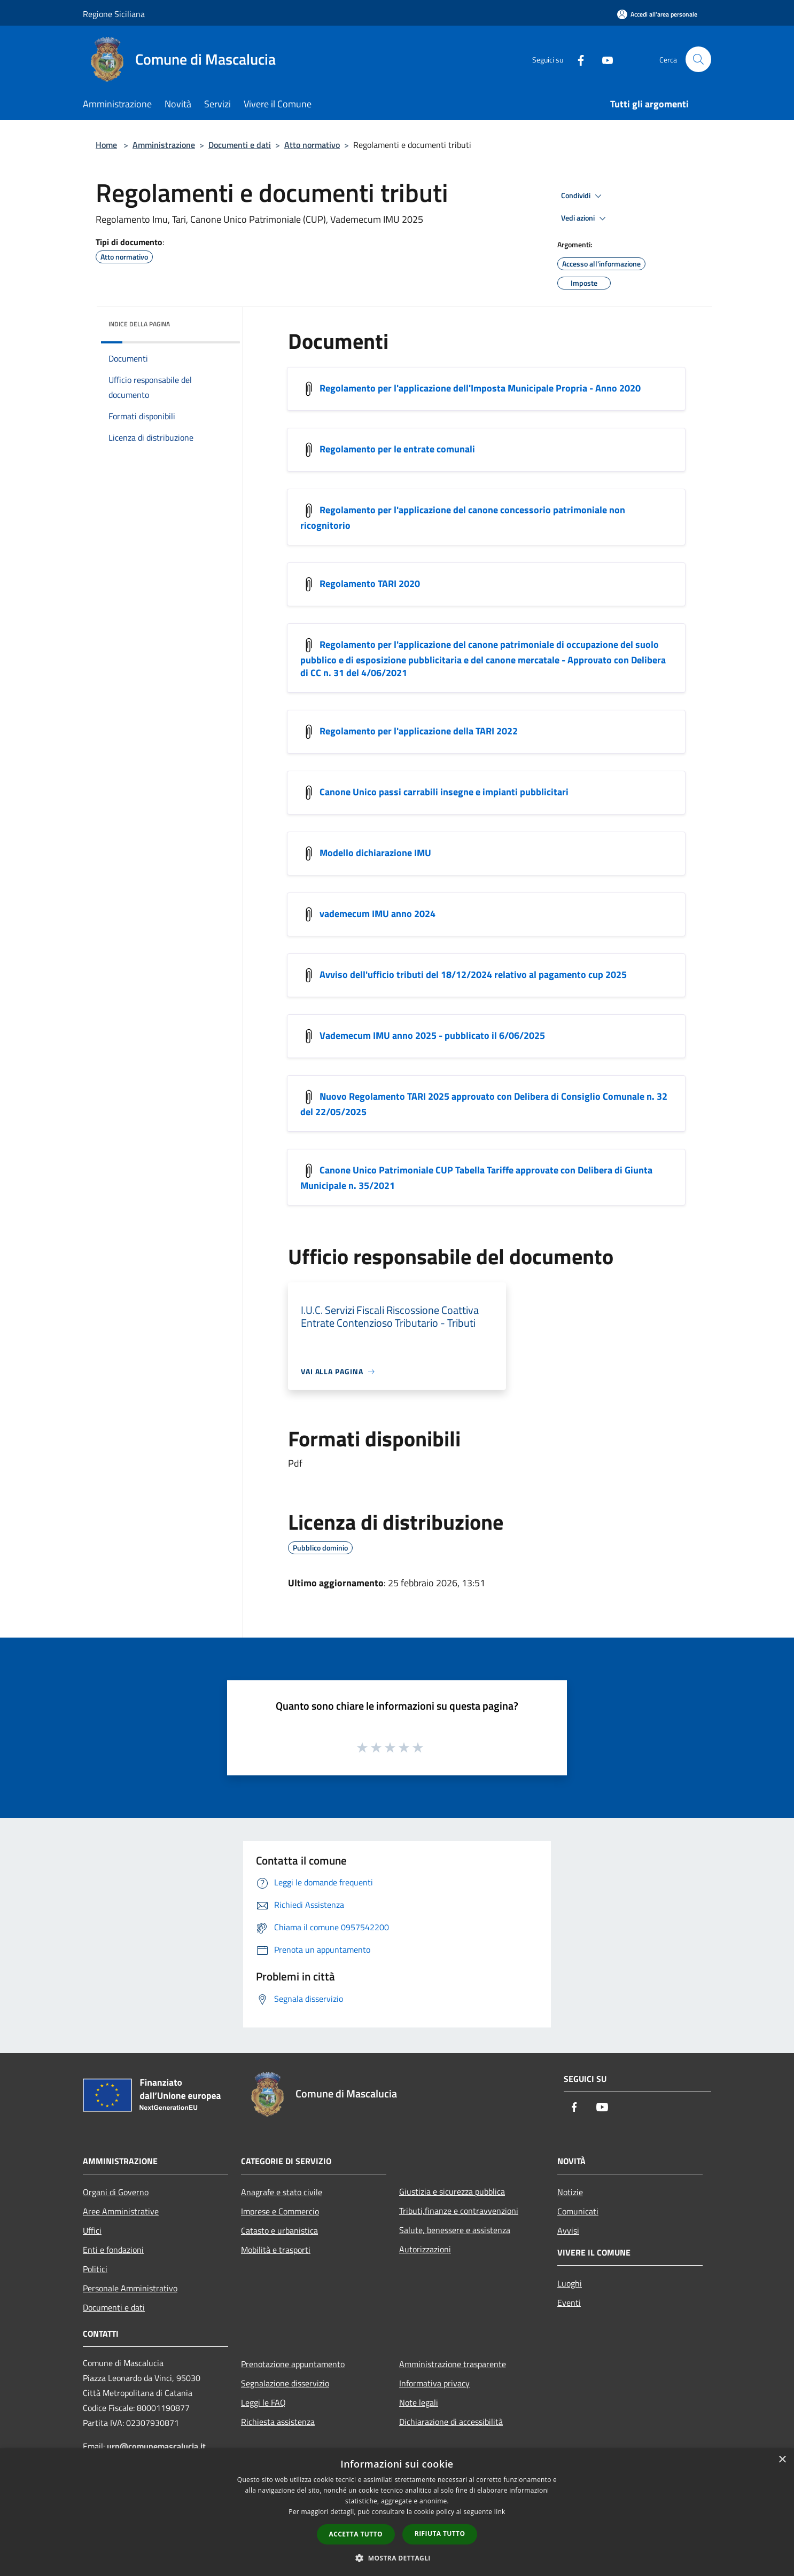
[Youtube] (603, 59)
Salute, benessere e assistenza (454, 2229)
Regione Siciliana (114, 13)
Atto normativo (312, 144)
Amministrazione (164, 144)
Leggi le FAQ (263, 2402)
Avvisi (568, 2230)
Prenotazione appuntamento (293, 2364)
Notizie (570, 2192)
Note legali (418, 2402)
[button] (397, 2557)
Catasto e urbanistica (279, 2230)
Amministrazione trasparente (452, 2364)
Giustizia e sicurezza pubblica (452, 2191)
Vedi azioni (585, 218)
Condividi (583, 196)
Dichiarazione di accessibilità (451, 2421)
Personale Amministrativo (130, 2288)
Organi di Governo (116, 2192)
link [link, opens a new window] (499, 2511)
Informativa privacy (434, 2383)
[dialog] (397, 2512)
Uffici (92, 2230)
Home (106, 144)
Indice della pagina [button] (139, 324)
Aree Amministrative (121, 2211)
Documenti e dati (239, 144)
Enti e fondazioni (113, 2249)
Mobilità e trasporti (275, 2249)
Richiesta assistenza (278, 2421)
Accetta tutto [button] (356, 2534)
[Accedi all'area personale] (657, 14)
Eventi (569, 2302)
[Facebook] (576, 59)
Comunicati (577, 2211)
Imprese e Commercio (280, 2211)
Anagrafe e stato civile (281, 2192)
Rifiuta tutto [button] (440, 2533)
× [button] (782, 2460)
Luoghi (569, 2283)
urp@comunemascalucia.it (156, 2446)
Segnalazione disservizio (285, 2383)
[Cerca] (698, 59)
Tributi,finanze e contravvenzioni (458, 2210)
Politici (95, 2268)
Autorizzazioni (425, 2249)
